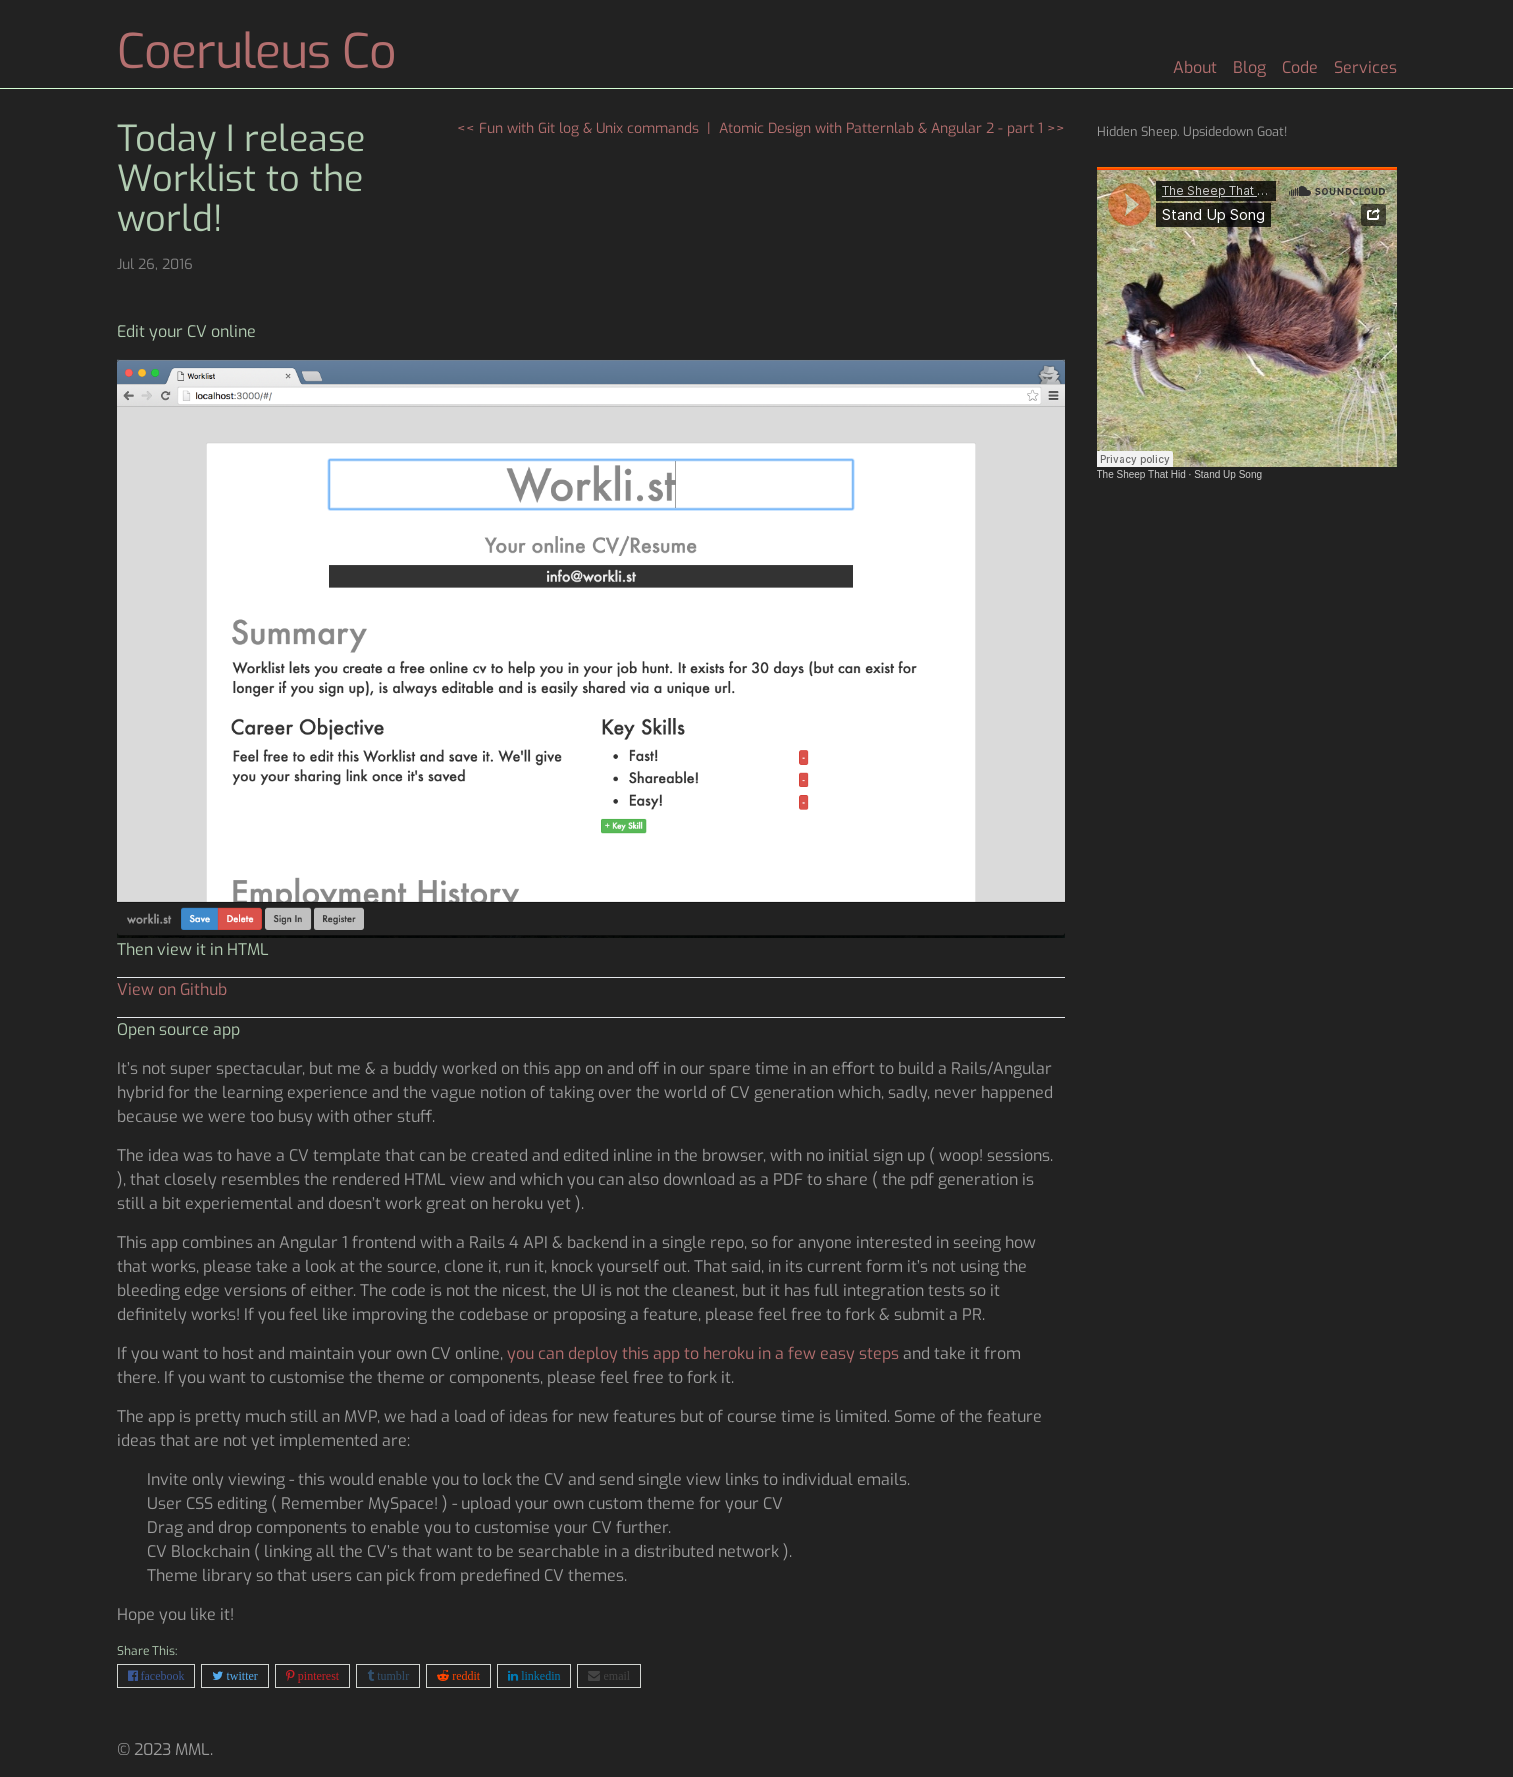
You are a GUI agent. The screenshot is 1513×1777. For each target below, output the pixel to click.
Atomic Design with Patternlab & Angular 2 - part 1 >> (892, 128)
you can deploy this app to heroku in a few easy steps (703, 1353)
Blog (1249, 67)
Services (1365, 67)
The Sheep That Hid (1141, 474)
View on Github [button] (172, 989)
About (1195, 67)
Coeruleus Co (256, 52)
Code (1300, 67)
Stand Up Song (1228, 474)
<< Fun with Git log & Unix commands (578, 128)
